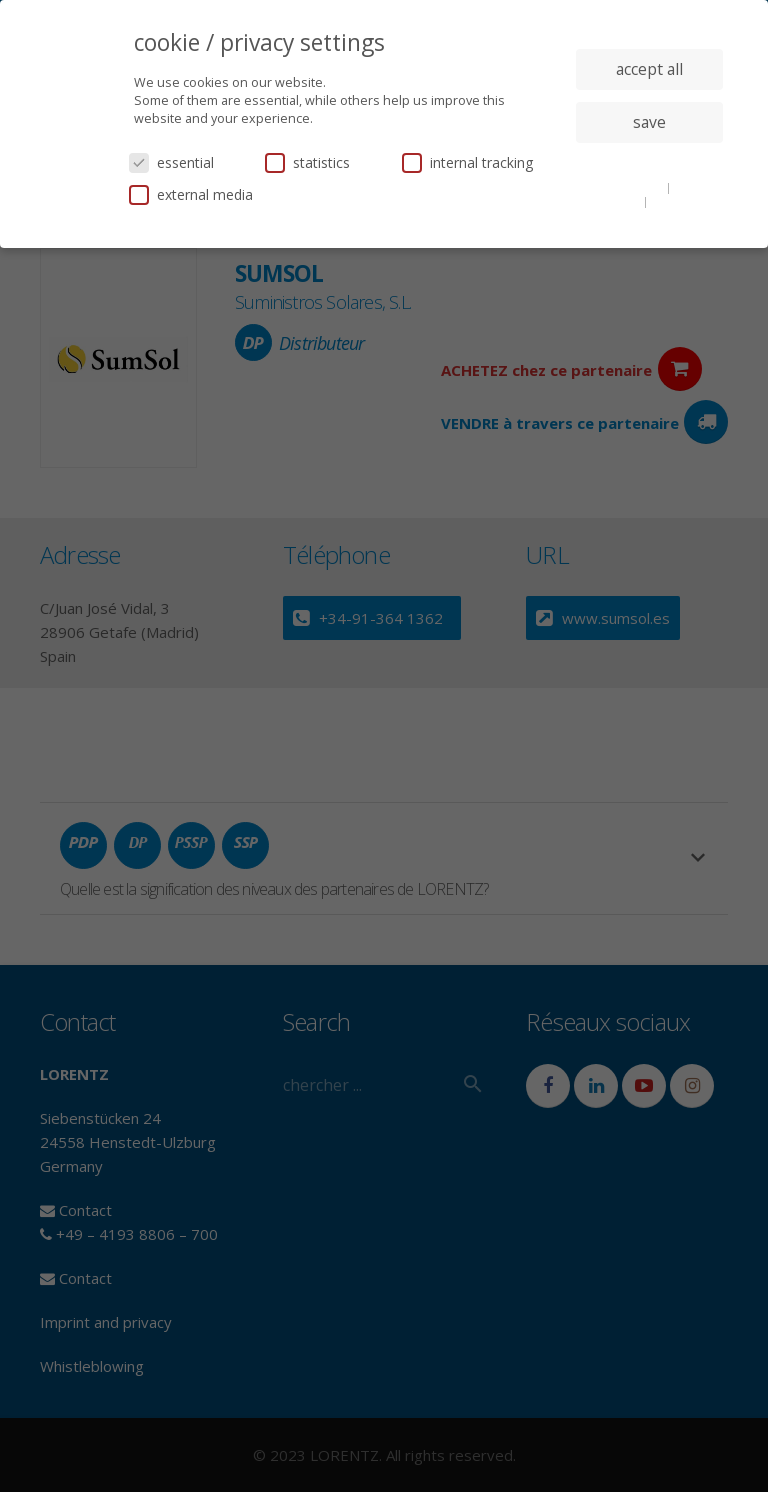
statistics (307, 162)
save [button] (649, 122)
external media (191, 194)
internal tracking (467, 162)
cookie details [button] (626, 187)
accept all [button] (649, 69)
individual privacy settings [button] (649, 162)
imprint (672, 201)
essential (171, 162)
